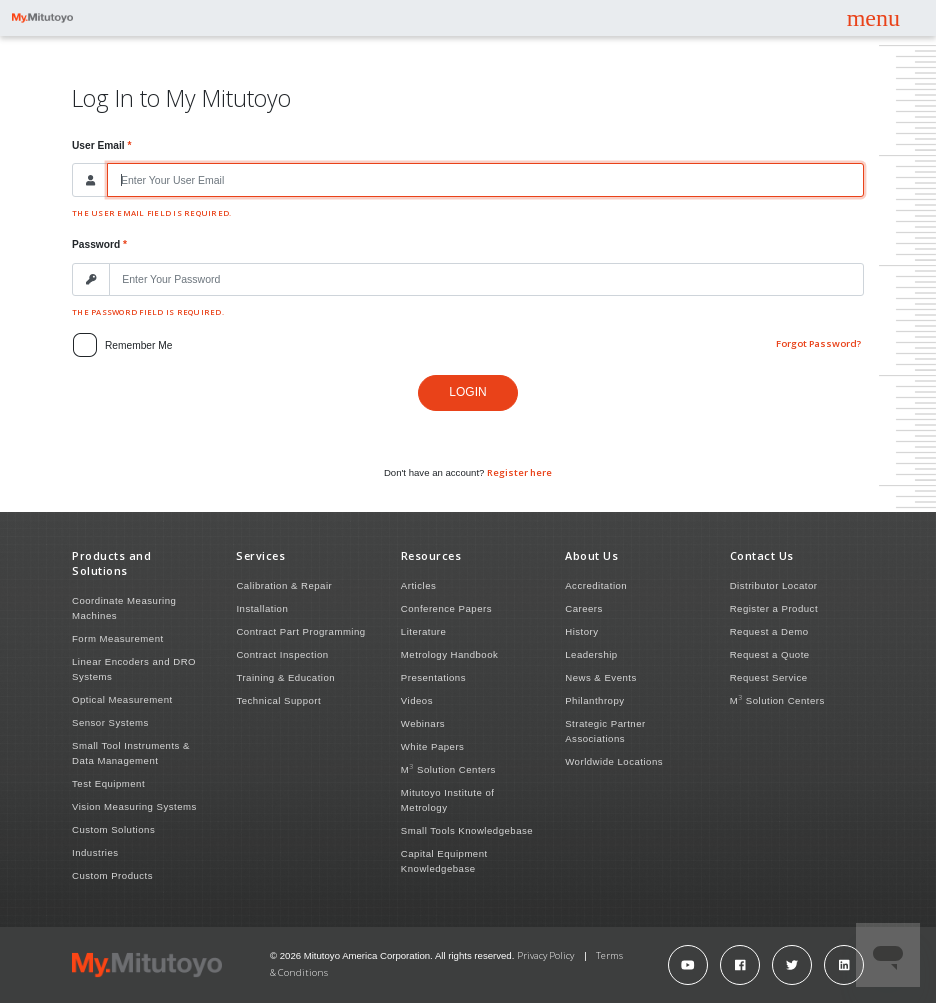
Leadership (591, 654)
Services (260, 555)
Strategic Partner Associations (605, 731)
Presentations (433, 677)
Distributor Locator (774, 585)
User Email (98, 145)
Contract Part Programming (300, 631)
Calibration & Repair (284, 585)
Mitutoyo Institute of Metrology (448, 800)
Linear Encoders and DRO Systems (134, 669)
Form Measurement (118, 638)
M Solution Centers (448, 768)
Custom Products (112, 875)
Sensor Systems (110, 722)
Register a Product (774, 608)
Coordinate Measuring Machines (124, 608)
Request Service (769, 677)
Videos (417, 700)
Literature (424, 631)
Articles (418, 585)
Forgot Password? (818, 343)
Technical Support (278, 700)
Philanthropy (594, 700)
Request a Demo (769, 631)
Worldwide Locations (614, 761)
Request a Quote (770, 654)
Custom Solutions (113, 829)
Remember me (138, 345)
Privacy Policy (545, 955)
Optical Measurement (122, 699)
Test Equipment (108, 783)
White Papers (433, 746)
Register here (519, 472)
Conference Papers (446, 608)
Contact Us (762, 555)
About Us (591, 555)
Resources (431, 555)
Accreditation (596, 585)
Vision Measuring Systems (134, 806)
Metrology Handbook (450, 654)
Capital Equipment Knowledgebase (444, 861)
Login (467, 392)
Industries (95, 852)
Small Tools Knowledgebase (467, 830)
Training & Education (285, 677)
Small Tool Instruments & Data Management (131, 753)
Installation (262, 608)
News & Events (601, 677)
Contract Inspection (282, 654)
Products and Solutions (111, 563)
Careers (584, 608)
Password (96, 244)
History (581, 631)
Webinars (423, 723)
